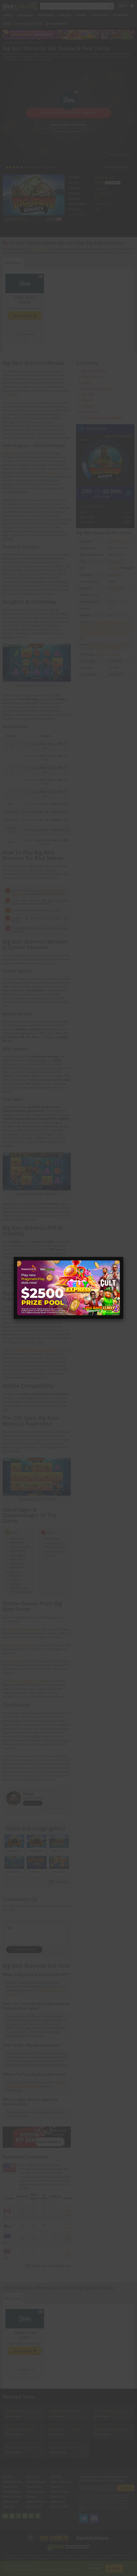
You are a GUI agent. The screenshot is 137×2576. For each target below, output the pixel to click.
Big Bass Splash (13, 1661)
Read (7, 24)
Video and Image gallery (97, 388)
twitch (31, 2514)
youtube (11, 2514)
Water (117, 648)
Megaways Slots (12, 2491)
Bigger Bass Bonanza (25, 2411)
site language (120, 5)
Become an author (54, 1808)
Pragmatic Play (52, 473)
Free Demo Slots (12, 2481)
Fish (82, 648)
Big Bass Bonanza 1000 (18, 1645)
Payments (120, 15)
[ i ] (108, 193)
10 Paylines (102, 654)
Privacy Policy (58, 2496)
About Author (33, 1803)
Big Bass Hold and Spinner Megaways (27, 1681)
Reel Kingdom (104, 177)
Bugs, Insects (106, 644)
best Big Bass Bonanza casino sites (40, 892)
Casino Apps (99, 15)
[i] (22, 2200)
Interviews (56, 2476)
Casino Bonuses (35, 2481)
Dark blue (122, 644)
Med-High (101, 188)
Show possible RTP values (49, 2142)
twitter (18, 2514)
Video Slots (116, 561)
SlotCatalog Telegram (83, 2517)
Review (86, 382)
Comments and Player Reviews (101, 417)
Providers (46, 15)
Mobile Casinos (35, 2491)
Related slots (90, 411)
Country (86, 400)
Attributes (88, 406)
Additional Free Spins (107, 622)
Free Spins (123, 628)
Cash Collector (104, 628)
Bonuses (64, 15)
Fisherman (93, 648)
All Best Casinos (91, 376)
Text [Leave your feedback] (36, 1933)
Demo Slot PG (34, 2506)
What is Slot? (60, 2481)
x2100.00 (100, 193)
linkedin (5, 2514)
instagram (25, 2514)
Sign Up (125, 2488)
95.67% (99, 182)
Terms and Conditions (63, 2491)
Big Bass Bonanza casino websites (35, 2084)
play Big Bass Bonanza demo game (37, 1350)
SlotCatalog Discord (94, 2517)
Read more (95, 2568)
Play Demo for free (68, 124)
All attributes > (77, 214)
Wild (82, 638)
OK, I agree (114, 2568)
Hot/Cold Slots (29, 24)
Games (8, 15)
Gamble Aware (27, 334)
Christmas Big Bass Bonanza (114, 2411)
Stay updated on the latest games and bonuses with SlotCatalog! (104, 2478)
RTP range (115, 631)
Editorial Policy (58, 2506)
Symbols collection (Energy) (110, 634)
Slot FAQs (87, 394)
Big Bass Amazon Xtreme (25, 2447)
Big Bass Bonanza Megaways (21, 1629)
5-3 (111, 608)
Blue (93, 644)
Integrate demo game (120, 154)
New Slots (8, 2506)
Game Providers (12, 2496)
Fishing (106, 648)
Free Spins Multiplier (93, 631)
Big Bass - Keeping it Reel (70, 2429)
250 (111, 602)
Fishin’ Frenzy (11, 394)
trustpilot (38, 2514)
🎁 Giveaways (56, 24)
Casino (80, 15)
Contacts (31, 2496)
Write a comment (117, 167)
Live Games (25, 15)
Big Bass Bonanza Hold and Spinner (114, 2429)
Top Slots (8, 2476)
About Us (55, 2486)
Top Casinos (33, 2476)
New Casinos (33, 2486)
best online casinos (37, 249)
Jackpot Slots (10, 2486)
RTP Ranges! (112, 182)
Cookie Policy (57, 2501)
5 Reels (116, 654)
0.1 (111, 595)
